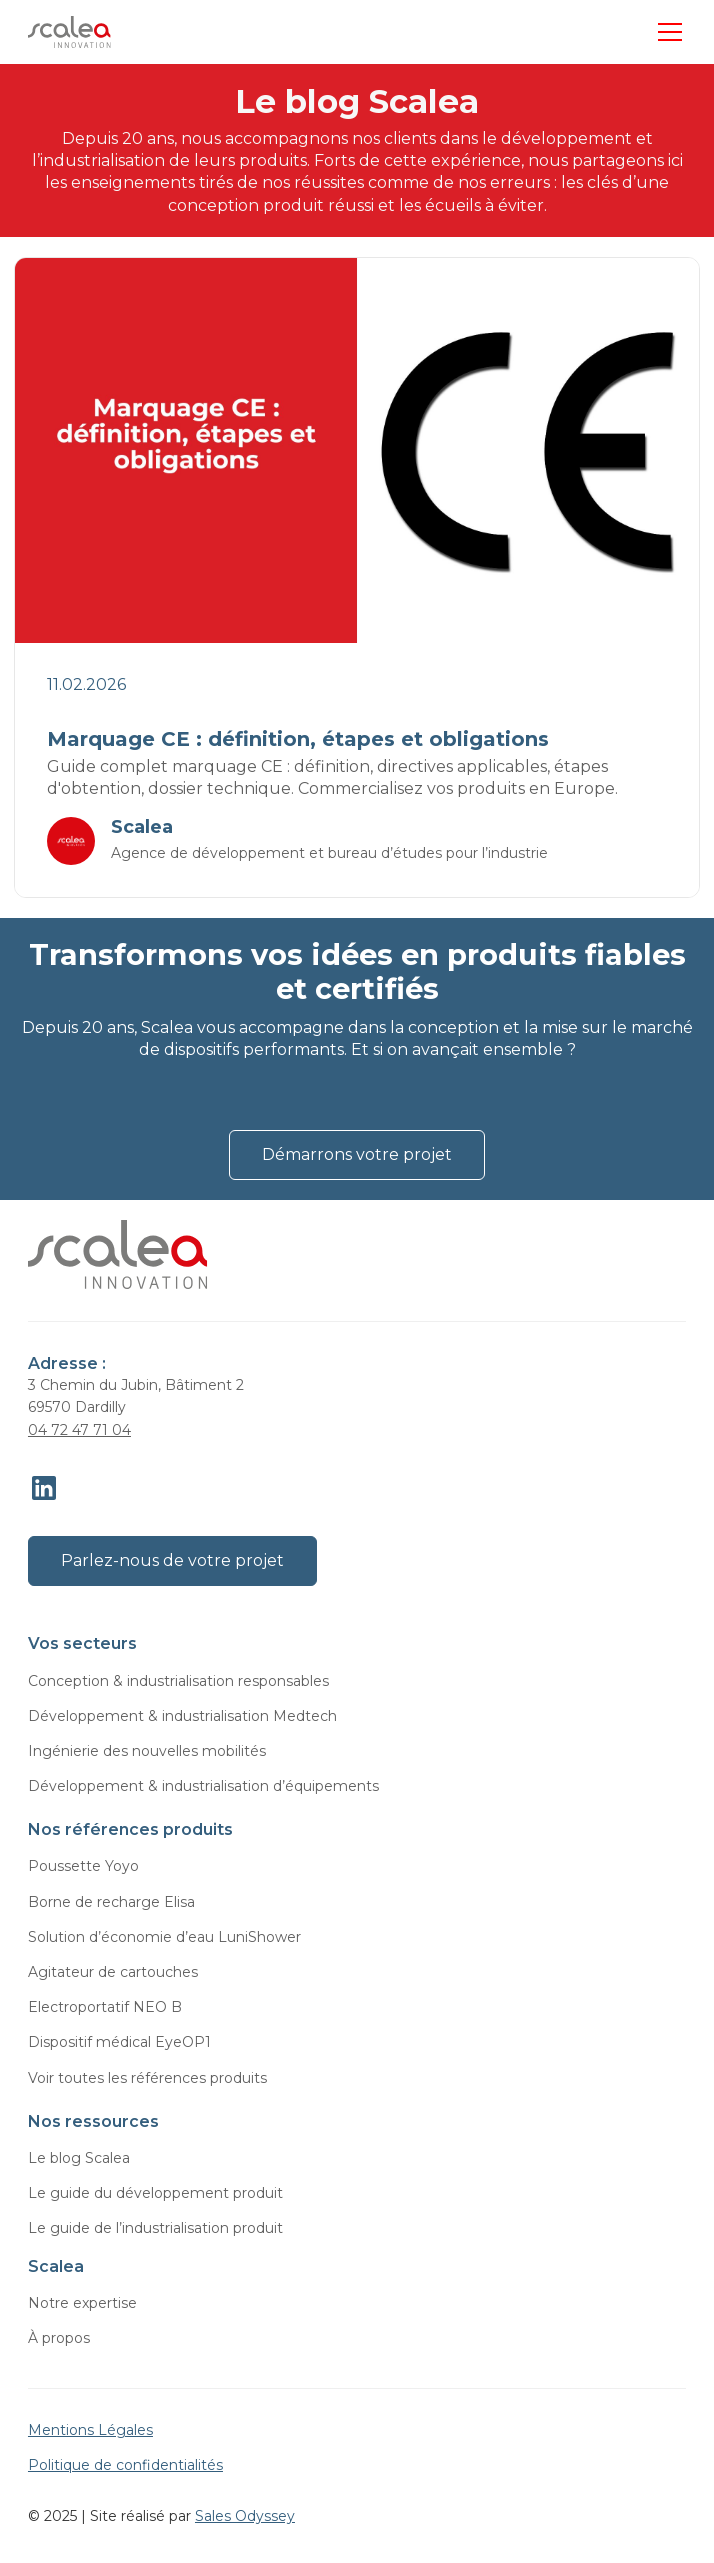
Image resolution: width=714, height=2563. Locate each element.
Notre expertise (82, 2303)
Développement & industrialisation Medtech (182, 1716)
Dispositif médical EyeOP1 (119, 2042)
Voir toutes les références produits (147, 2078)
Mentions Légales (90, 2430)
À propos (59, 2338)
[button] (666, 32)
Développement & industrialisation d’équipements (203, 1786)
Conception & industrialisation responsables (178, 1681)
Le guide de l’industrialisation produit (155, 2228)
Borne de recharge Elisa (111, 1902)
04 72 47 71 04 (79, 1430)
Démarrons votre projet (357, 1154)
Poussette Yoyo (83, 1866)
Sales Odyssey (245, 2516)
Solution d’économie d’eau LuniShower (164, 1937)
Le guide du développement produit (155, 2193)
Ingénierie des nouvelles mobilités (147, 1751)
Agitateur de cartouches (113, 1972)
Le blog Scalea (79, 2158)
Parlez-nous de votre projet (172, 1560)
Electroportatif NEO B (105, 2007)
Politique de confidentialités (125, 2465)
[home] (69, 32)
